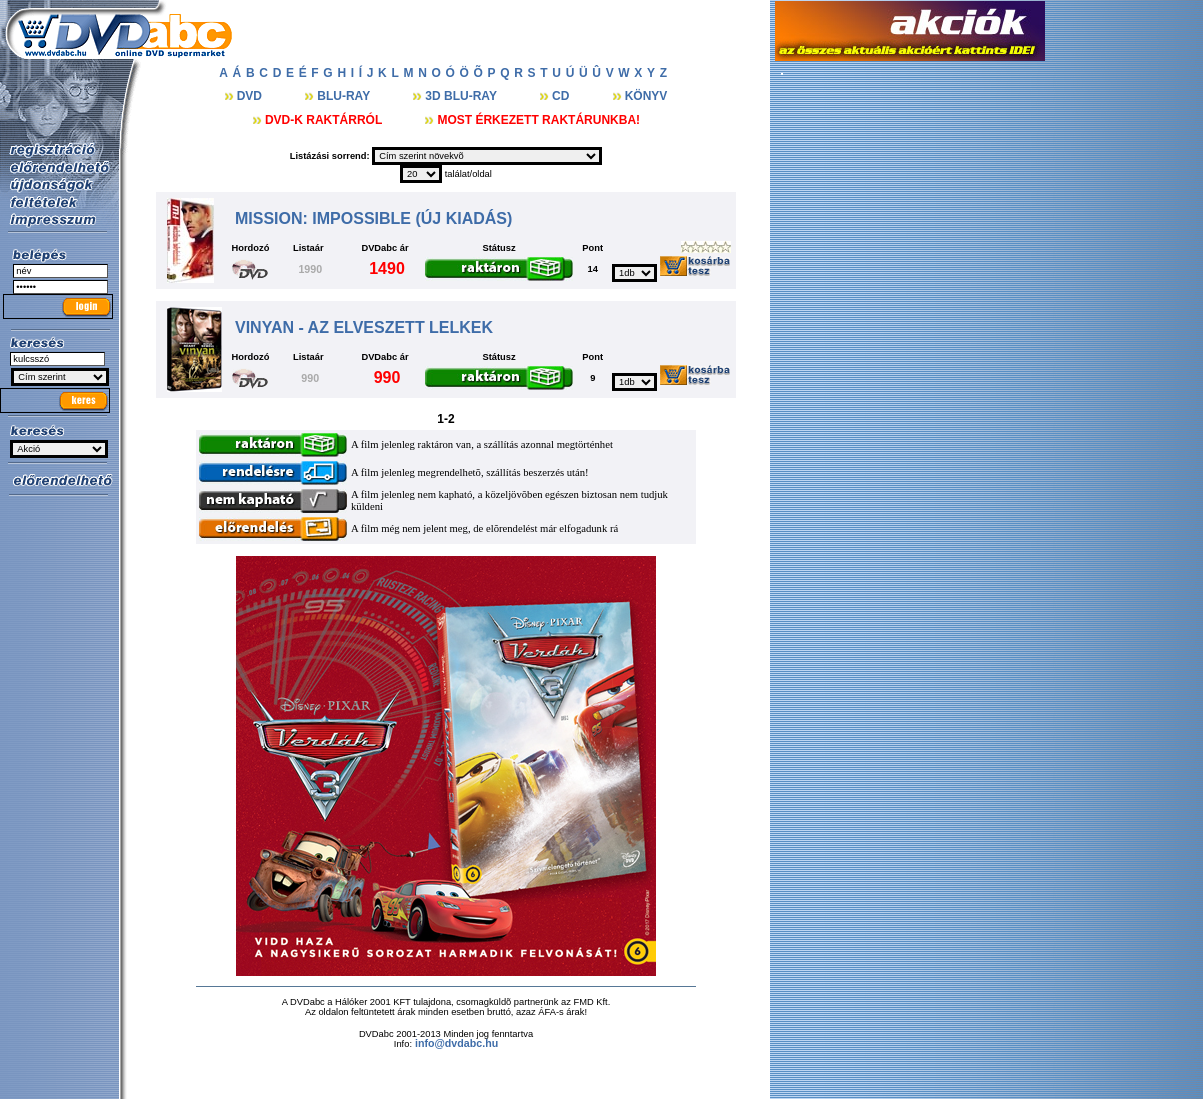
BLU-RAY (345, 96)
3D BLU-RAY (462, 96)
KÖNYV (646, 96)
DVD (251, 96)
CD (562, 96)
